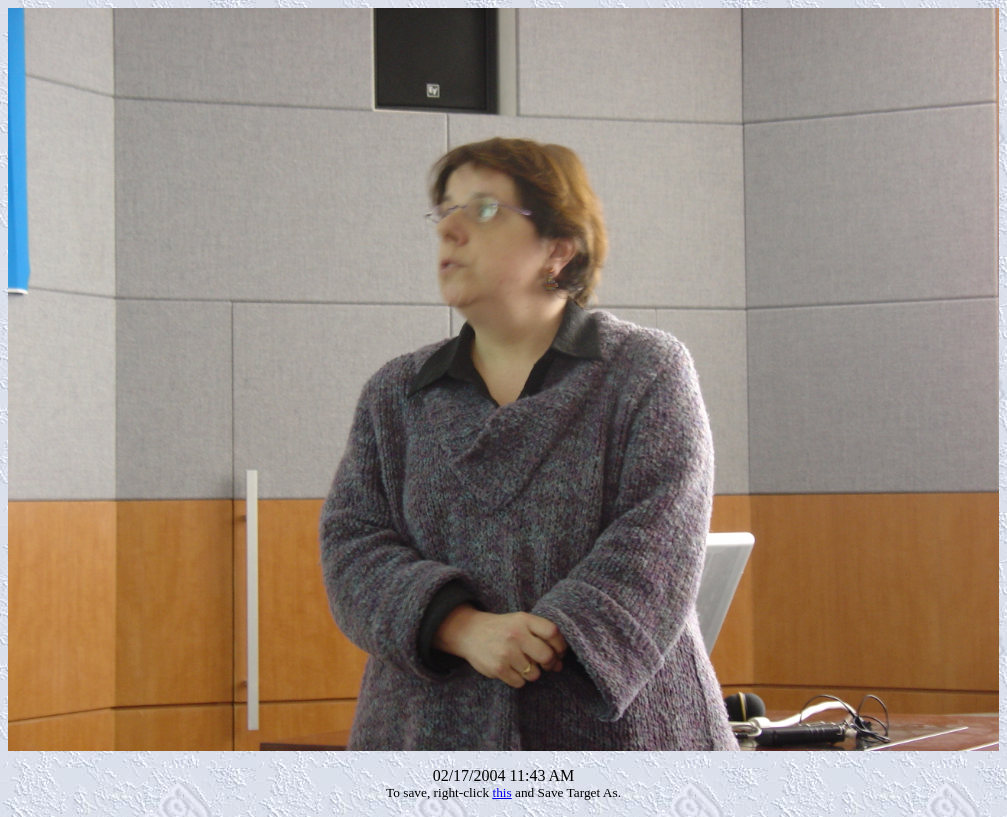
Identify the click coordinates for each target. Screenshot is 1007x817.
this (501, 792)
